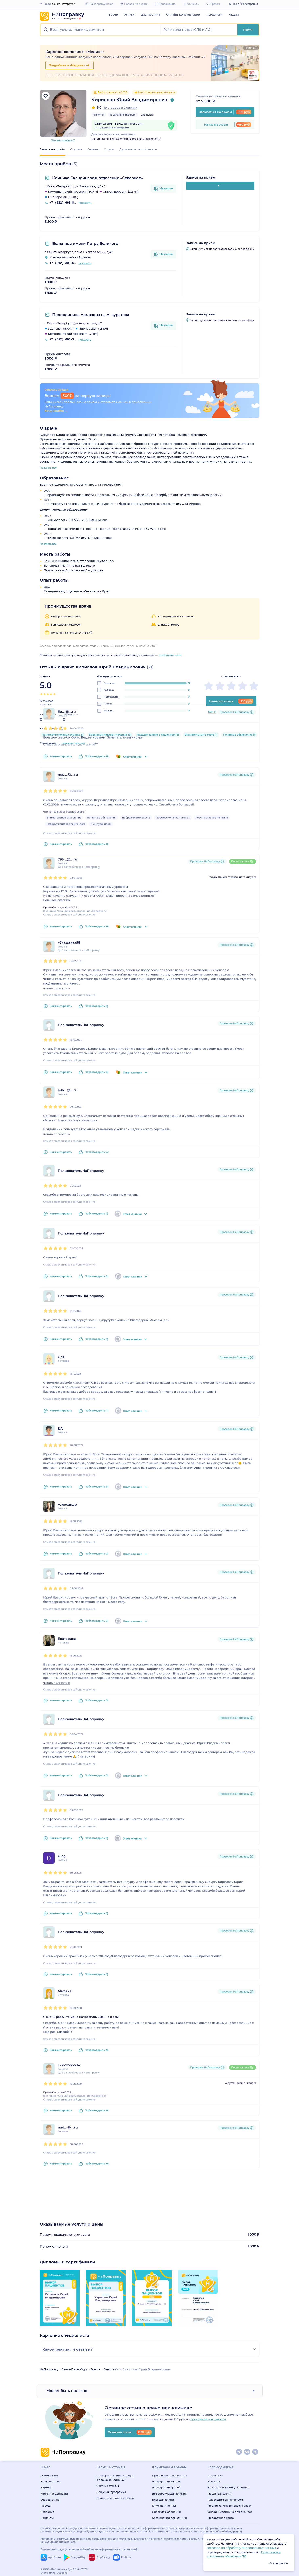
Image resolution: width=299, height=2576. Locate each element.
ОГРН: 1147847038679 (54, 2572)
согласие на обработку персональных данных (242, 2548)
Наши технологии (220, 2493)
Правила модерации (166, 2511)
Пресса (46, 2505)
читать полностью (56, 1033)
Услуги (129, 14)
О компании (49, 2475)
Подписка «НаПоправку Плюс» (229, 2505)
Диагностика (150, 14)
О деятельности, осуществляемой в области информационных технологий (89, 2549)
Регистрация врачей (166, 2487)
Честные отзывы (107, 2485)
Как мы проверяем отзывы (231, 711)
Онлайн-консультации (183, 14)
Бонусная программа (111, 2492)
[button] (101, 29)
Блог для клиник (163, 2499)
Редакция (47, 2511)
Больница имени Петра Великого (84, 243)
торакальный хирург (123, 114)
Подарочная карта (221, 2517)
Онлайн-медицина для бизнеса (230, 2511)
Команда (214, 2481)
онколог (98, 114)
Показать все (48, 543)
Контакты (47, 2517)
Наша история (51, 2481)
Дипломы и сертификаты (138, 149)
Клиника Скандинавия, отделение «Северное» (97, 178)
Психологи (214, 14)
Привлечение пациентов (169, 2475)
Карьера (46, 2487)
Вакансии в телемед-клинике (228, 2487)
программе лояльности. (208, 2419)
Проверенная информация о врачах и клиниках (115, 2477)
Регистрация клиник (166, 2481)
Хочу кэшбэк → (56, 411)
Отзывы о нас (50, 2499)
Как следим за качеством (225, 2499)
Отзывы (93, 149)
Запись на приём (52, 149)
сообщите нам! (170, 655)
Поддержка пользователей (115, 2498)
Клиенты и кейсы (164, 2505)
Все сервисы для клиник (169, 2493)
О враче (76, 149)
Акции (234, 14)
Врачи (113, 14)
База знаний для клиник (169, 2517)
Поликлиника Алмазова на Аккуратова (90, 315)
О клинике (215, 2475)
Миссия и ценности (54, 2493)
